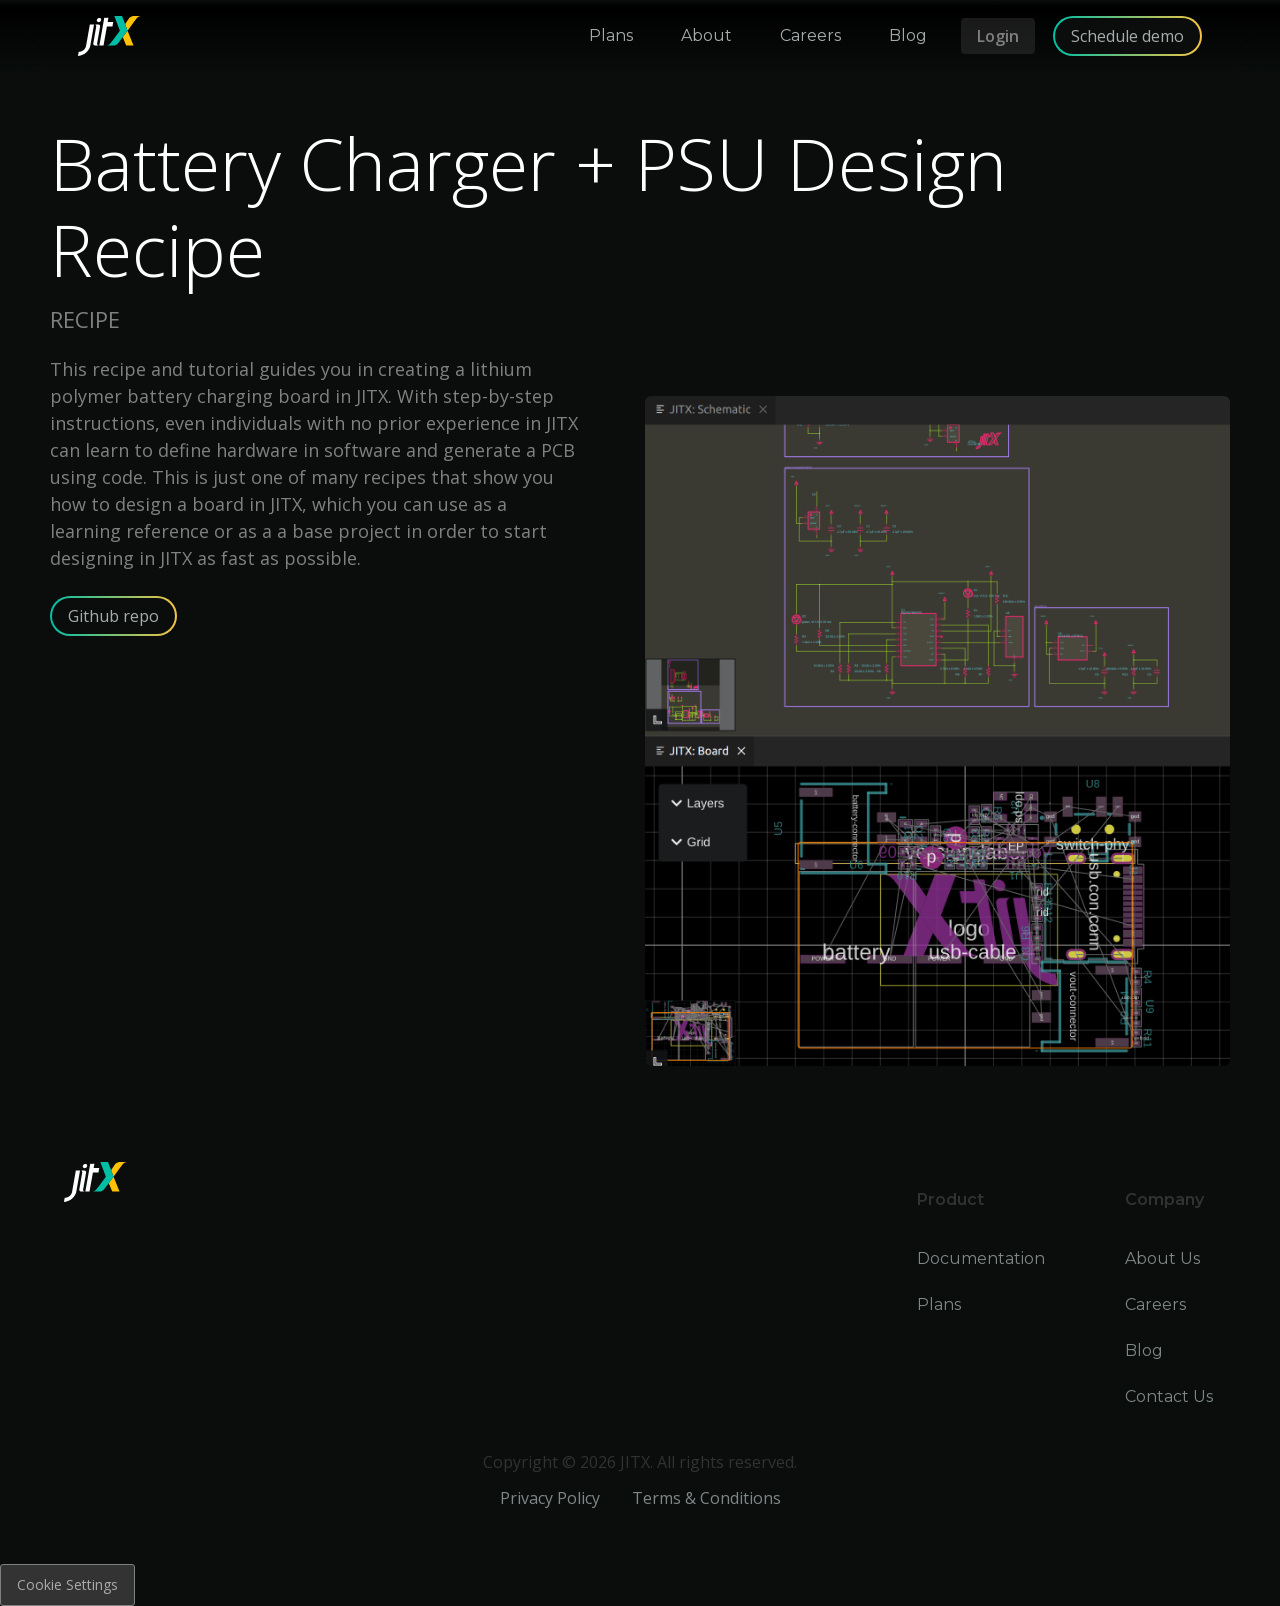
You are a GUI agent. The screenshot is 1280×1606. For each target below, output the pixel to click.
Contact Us (1169, 1396)
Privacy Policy (550, 1498)
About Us (1162, 1258)
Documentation (981, 1258)
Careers (1155, 1304)
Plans (939, 1304)
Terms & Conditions (706, 1498)
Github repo (113, 616)
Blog (1144, 1350)
